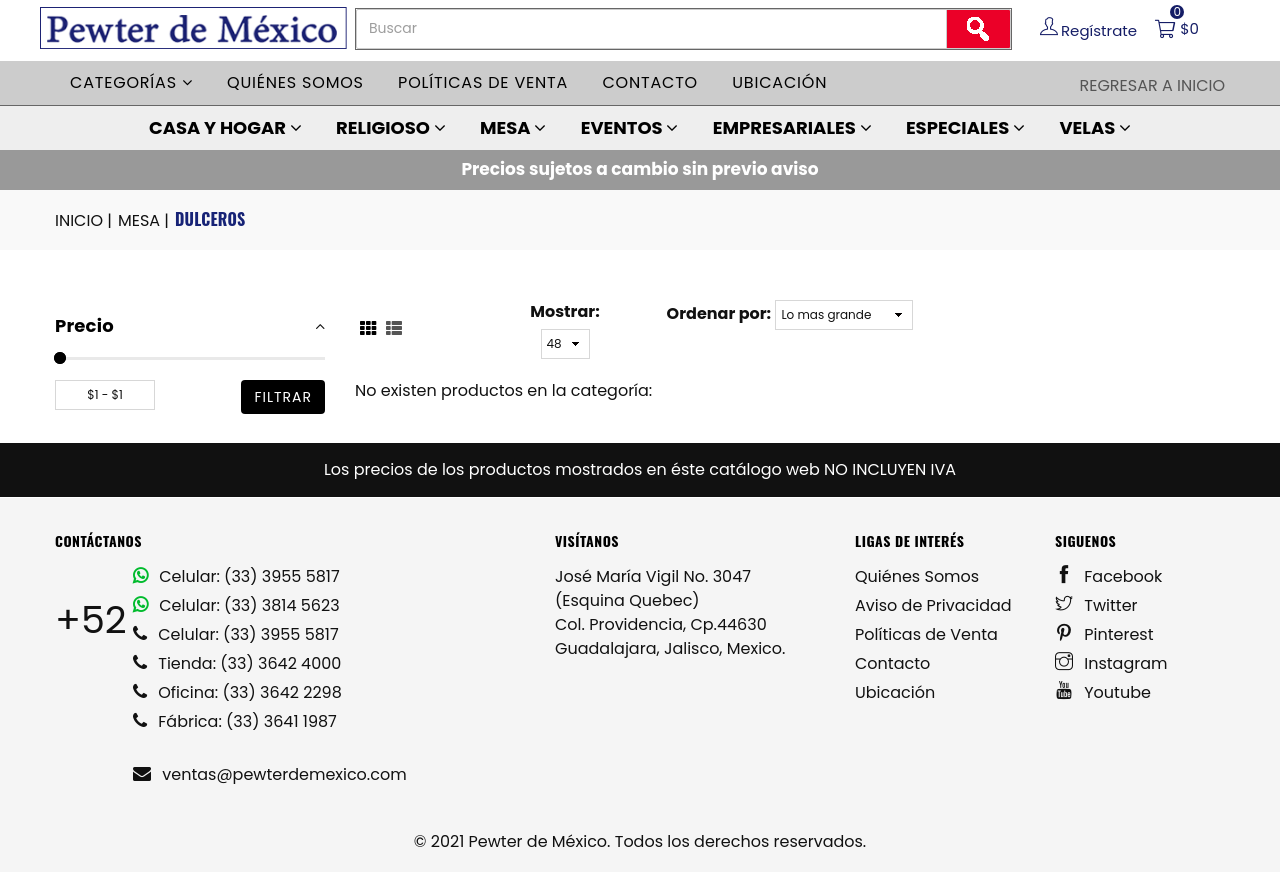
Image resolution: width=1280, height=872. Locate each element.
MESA (513, 127)
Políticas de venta (483, 82)
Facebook (1108, 576)
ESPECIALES (965, 127)
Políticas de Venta (926, 634)
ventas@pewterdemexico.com (270, 774)
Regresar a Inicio (1152, 85)
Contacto (650, 82)
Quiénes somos (295, 82)
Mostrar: (564, 311)
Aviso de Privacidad (933, 605)
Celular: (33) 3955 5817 (236, 576)
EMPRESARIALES (792, 127)
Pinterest (1104, 634)
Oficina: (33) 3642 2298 (237, 692)
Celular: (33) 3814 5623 (236, 605)
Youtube (1103, 692)
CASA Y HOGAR (225, 127)
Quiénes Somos (917, 576)
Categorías (131, 82)
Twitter (1096, 605)
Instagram (1111, 663)
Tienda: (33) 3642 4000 (237, 663)
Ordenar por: (719, 313)
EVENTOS (630, 127)
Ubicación (779, 82)
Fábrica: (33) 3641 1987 (235, 721)
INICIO (85, 221)
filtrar (283, 397)
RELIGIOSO (391, 127)
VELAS (1095, 127)
